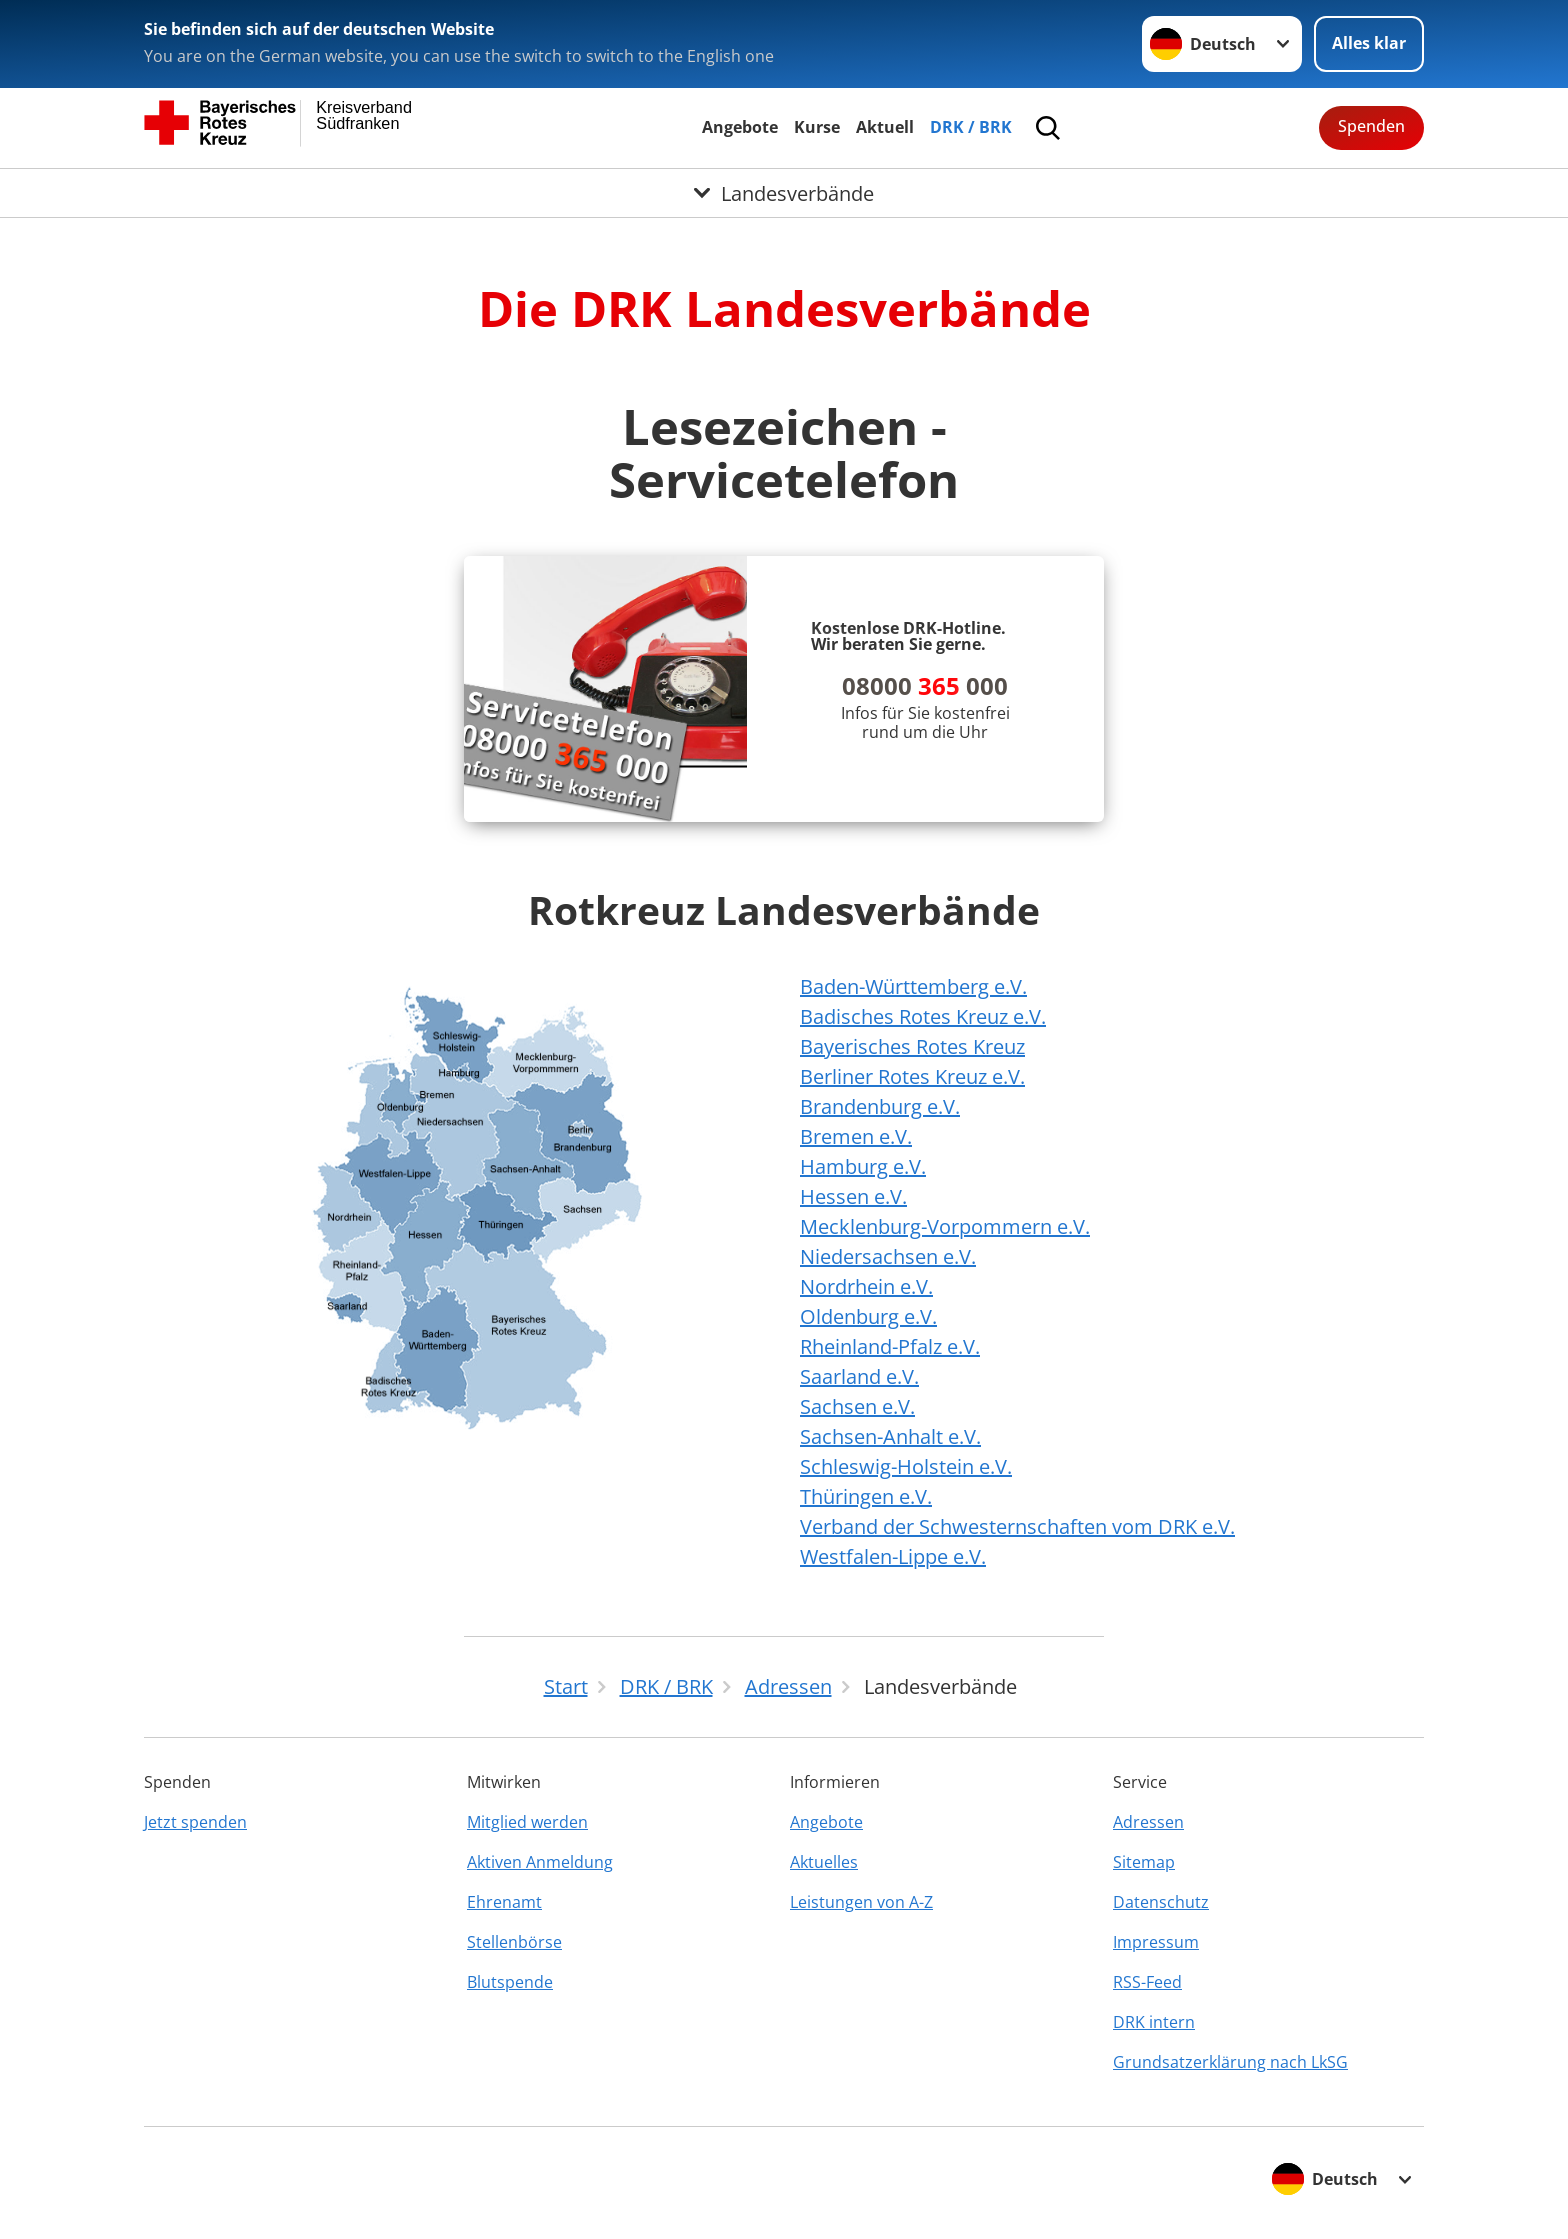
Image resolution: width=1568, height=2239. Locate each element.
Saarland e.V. (859, 1376)
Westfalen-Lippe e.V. (893, 1556)
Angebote (740, 127)
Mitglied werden (527, 1822)
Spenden (1371, 126)
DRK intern (1154, 2022)
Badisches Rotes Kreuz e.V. (923, 1016)
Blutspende (510, 1982)
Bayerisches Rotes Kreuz (912, 1046)
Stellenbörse (514, 1942)
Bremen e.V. (856, 1136)
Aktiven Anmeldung (540, 1862)
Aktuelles (824, 1862)
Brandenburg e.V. (880, 1106)
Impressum (1156, 1942)
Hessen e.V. (853, 1196)
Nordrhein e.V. (866, 1286)
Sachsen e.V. (857, 1406)
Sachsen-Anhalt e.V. (890, 1436)
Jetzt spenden (195, 1822)
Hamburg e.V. (863, 1166)
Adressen (1148, 1822)
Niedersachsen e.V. (888, 1256)
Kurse (817, 127)
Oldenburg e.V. (868, 1316)
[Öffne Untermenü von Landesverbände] (784, 193)
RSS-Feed (1147, 1982)
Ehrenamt (504, 1902)
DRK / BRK (971, 127)
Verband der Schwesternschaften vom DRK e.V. (1017, 1526)
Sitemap (1144, 1862)
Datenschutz (1161, 1902)
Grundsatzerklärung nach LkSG (1230, 2062)
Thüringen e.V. (866, 1496)
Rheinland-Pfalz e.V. (890, 1346)
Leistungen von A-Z (861, 1902)
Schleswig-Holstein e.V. (906, 1466)
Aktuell (885, 127)
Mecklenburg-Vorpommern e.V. (945, 1226)
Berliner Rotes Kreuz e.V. (912, 1076)
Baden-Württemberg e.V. (913, 986)
